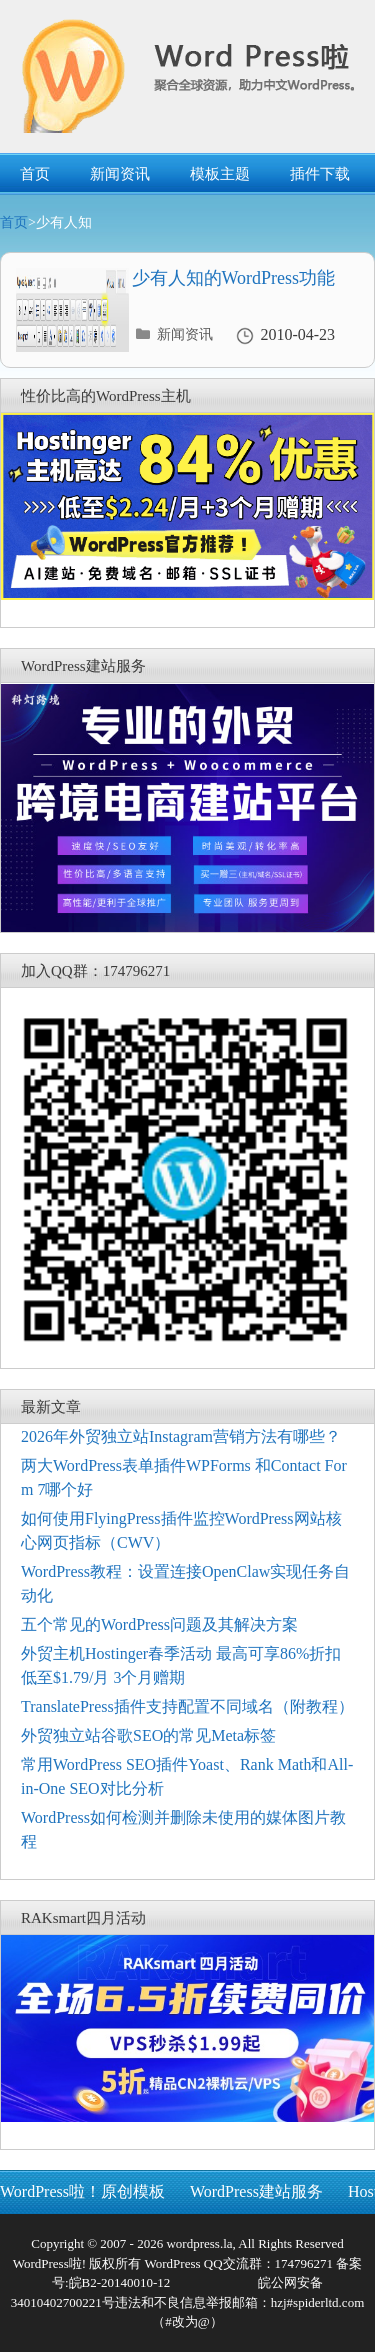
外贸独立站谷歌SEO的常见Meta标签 (148, 1735)
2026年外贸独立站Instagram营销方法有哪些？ (181, 1436)
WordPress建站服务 (256, 2191)
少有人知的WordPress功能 (234, 278)
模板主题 (220, 174)
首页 (35, 174)
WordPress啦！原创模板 (82, 2191)
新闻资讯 (120, 174)
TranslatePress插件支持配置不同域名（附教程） (187, 1706)
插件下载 (320, 174)
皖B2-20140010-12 (120, 2282)
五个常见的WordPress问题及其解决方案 (159, 1624)
